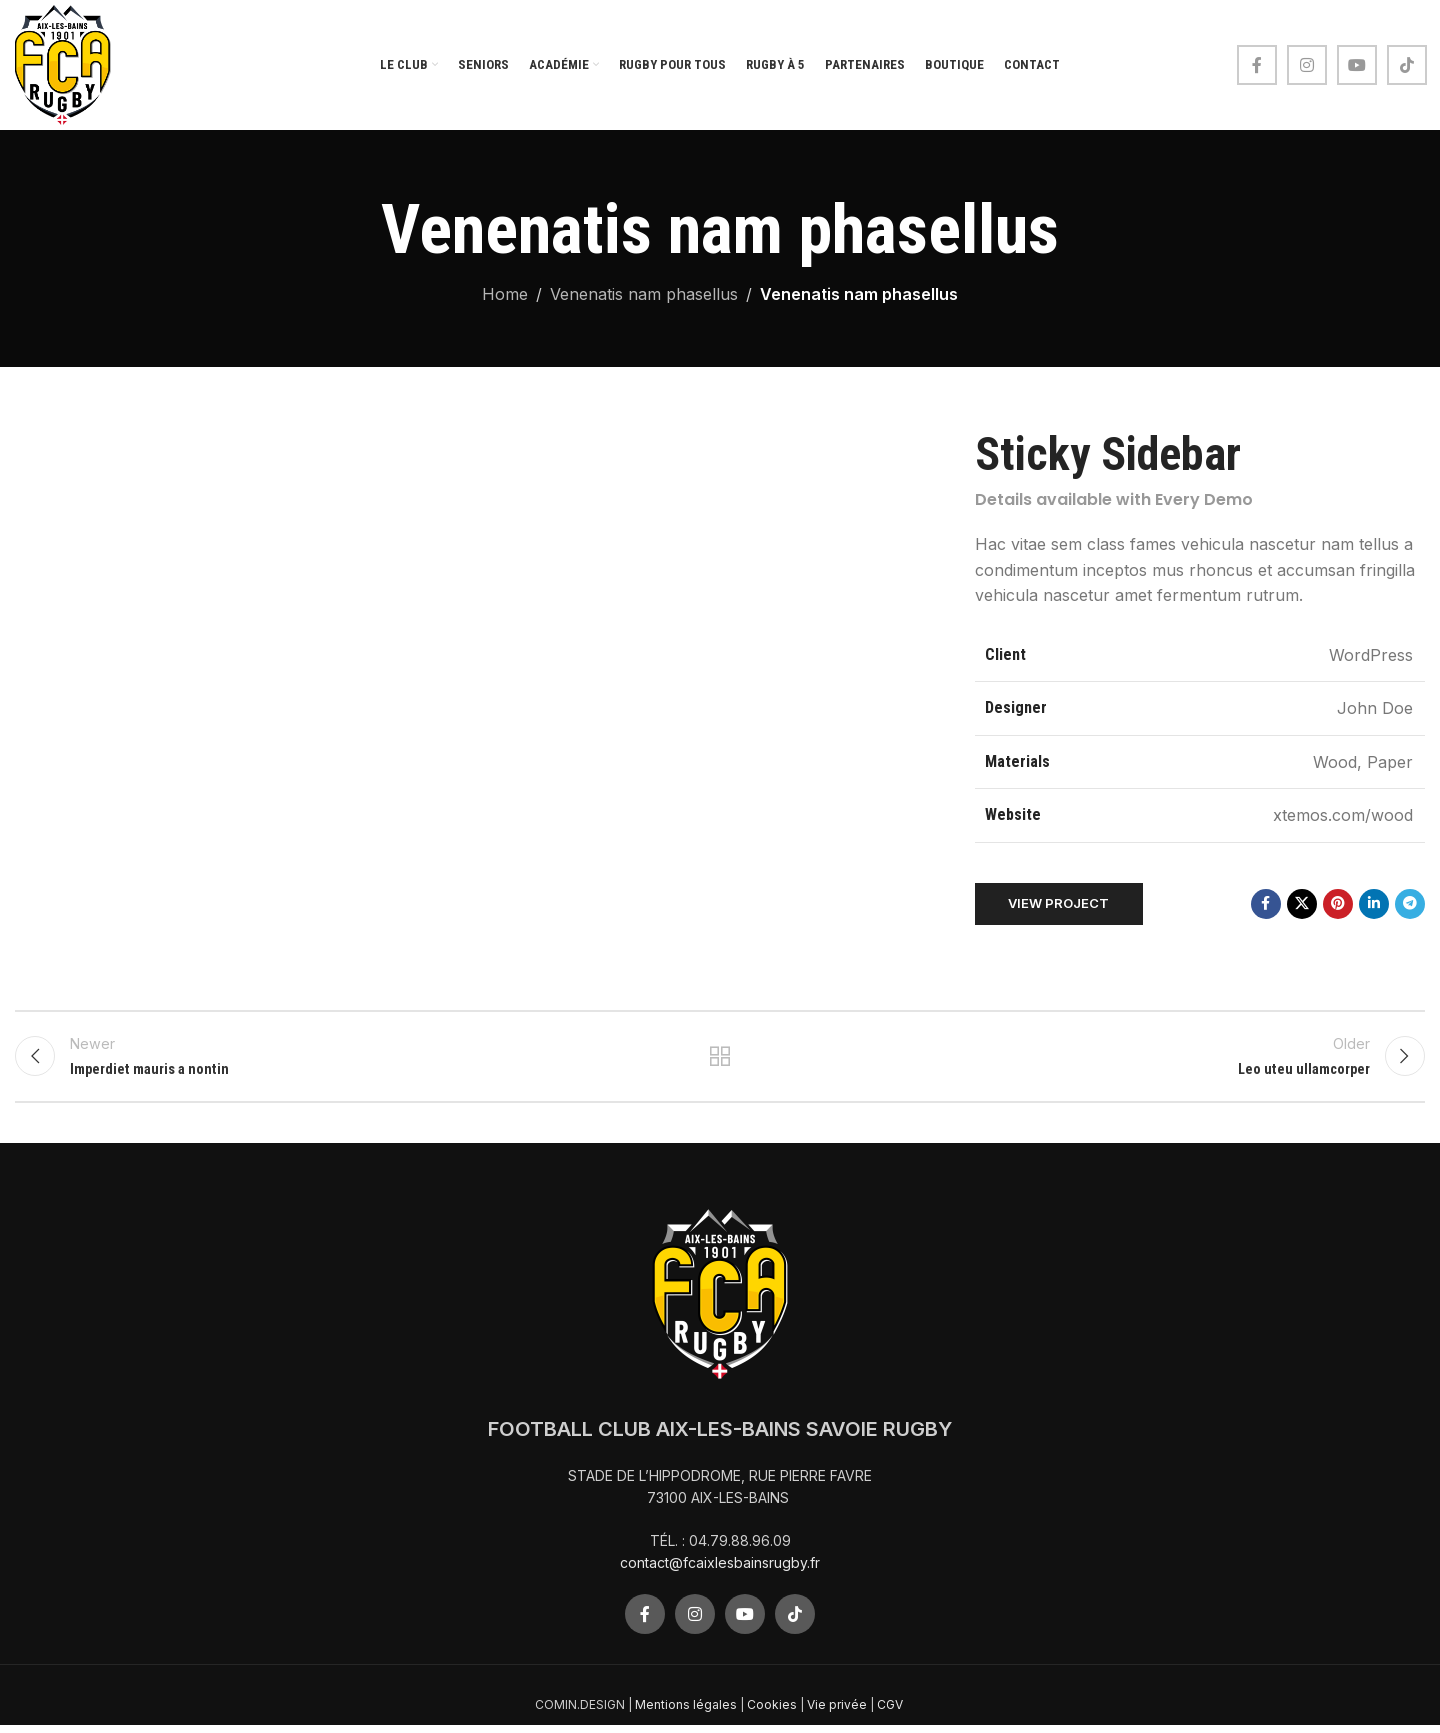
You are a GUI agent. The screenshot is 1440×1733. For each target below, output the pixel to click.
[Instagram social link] (1307, 65)
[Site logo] (63, 63)
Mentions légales (686, 1713)
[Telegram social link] (1410, 904)
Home (505, 294)
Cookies (772, 1713)
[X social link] (1302, 904)
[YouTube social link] (1357, 65)
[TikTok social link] (1407, 65)
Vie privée (837, 1713)
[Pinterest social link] (1338, 904)
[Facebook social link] (1257, 65)
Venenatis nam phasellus (644, 294)
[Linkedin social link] (1374, 904)
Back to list (720, 1061)
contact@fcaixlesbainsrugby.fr (720, 1571)
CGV (891, 1713)
